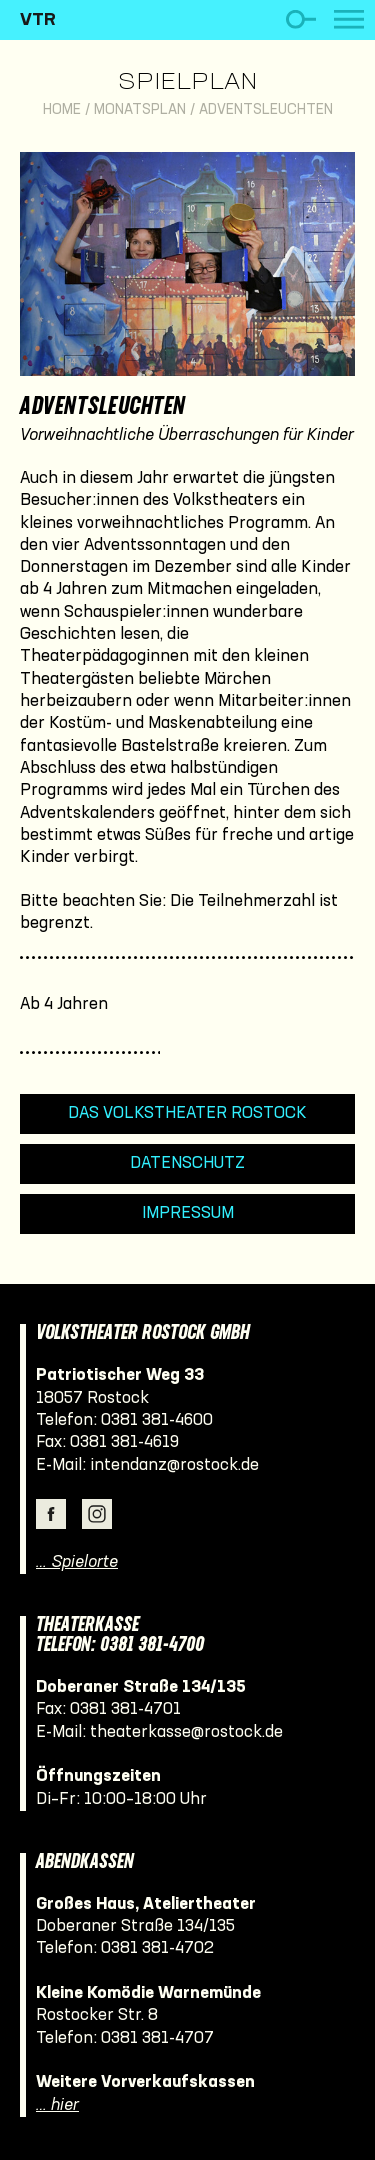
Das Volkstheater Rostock (187, 1113)
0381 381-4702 (157, 1948)
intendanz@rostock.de (174, 1465)
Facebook (51, 1514)
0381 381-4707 (157, 2038)
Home (62, 110)
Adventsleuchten (266, 110)
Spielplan (187, 83)
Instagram (97, 1514)
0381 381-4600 (157, 1420)
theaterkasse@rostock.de (186, 1732)
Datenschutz (187, 1163)
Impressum (188, 1213)
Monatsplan (140, 110)
